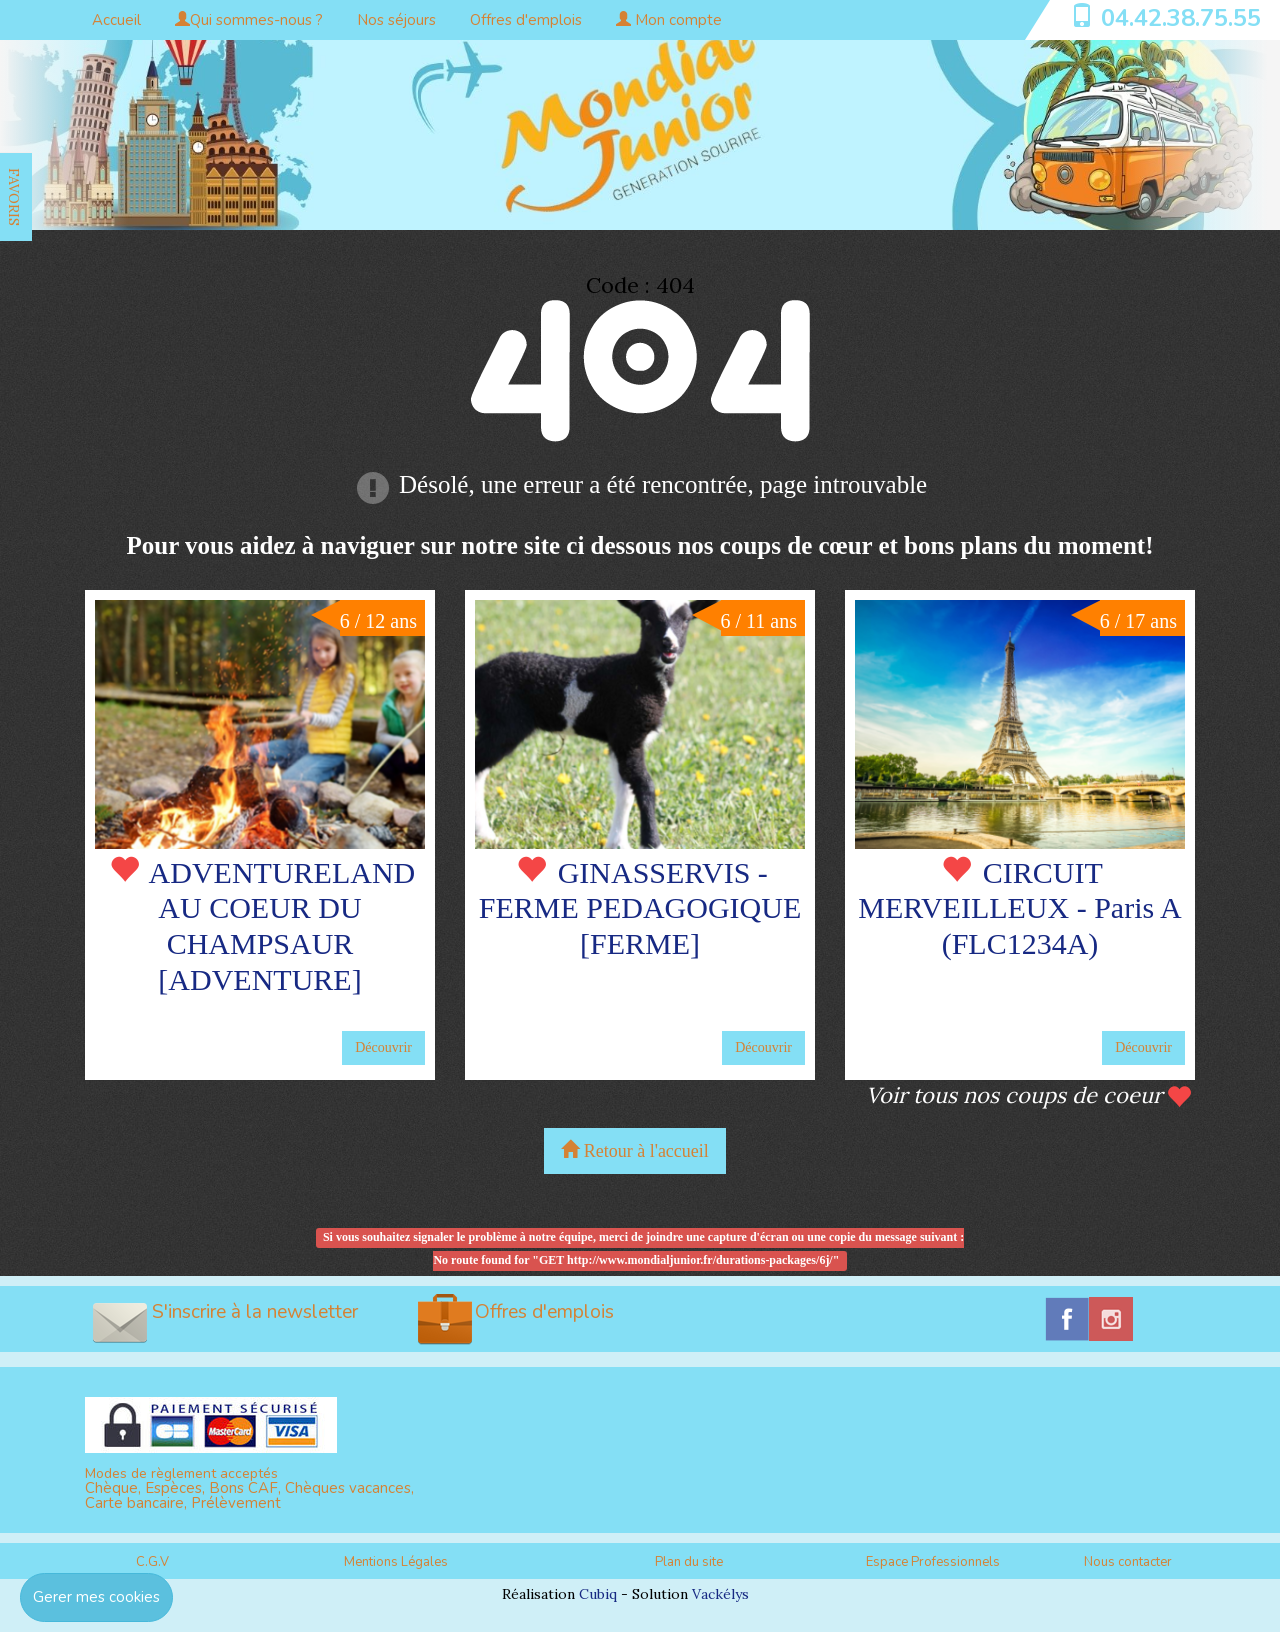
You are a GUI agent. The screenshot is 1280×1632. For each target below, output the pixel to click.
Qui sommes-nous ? (249, 20)
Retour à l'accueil (635, 1150)
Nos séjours (396, 20)
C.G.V (152, 1562)
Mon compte (669, 20)
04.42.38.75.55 (1181, 18)
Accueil (116, 20)
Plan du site (689, 1562)
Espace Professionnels (933, 1562)
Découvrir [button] (383, 1047)
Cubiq (598, 1594)
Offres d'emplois (526, 20)
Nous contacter (1128, 1562)
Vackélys (720, 1594)
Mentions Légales (396, 1562)
